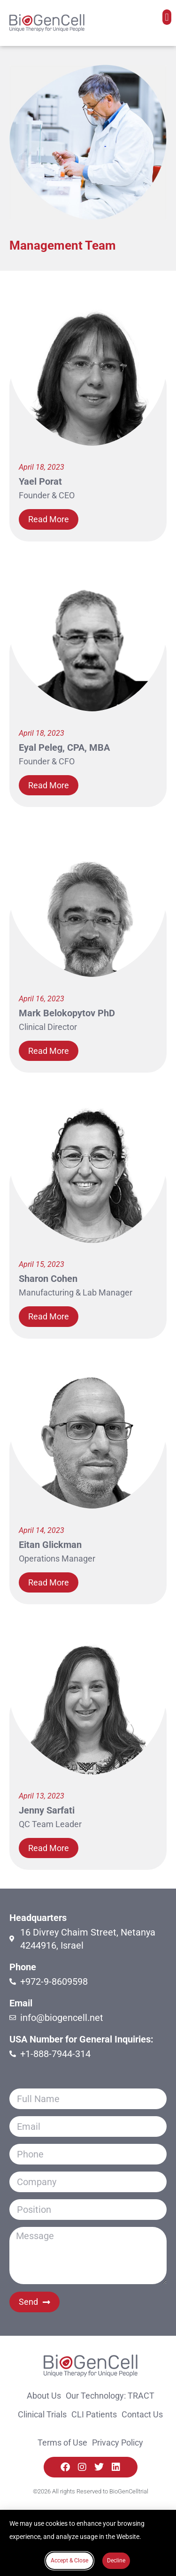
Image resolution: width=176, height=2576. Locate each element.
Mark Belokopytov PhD (67, 1013)
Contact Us (142, 2414)
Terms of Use (62, 2442)
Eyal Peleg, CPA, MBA (64, 747)
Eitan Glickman (50, 1544)
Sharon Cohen (48, 1278)
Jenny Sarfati (47, 1810)
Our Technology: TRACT (110, 2396)
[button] (166, 17)
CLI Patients (94, 2414)
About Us (44, 2396)
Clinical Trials (42, 2414)
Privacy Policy (117, 2442)
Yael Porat (40, 481)
